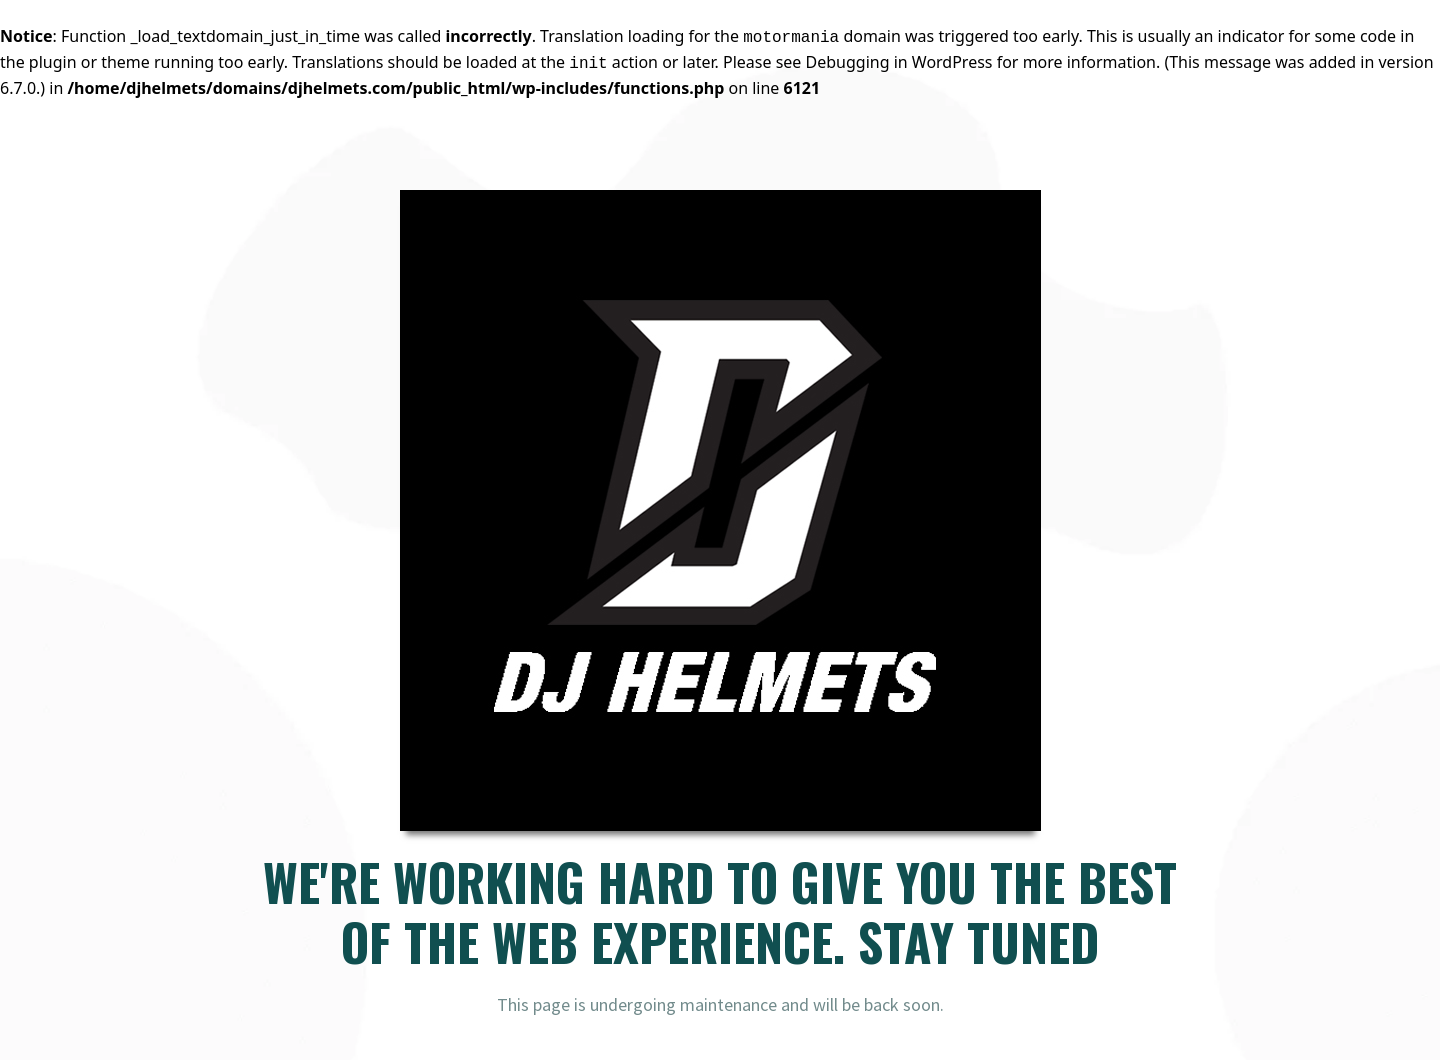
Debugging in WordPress (899, 62)
